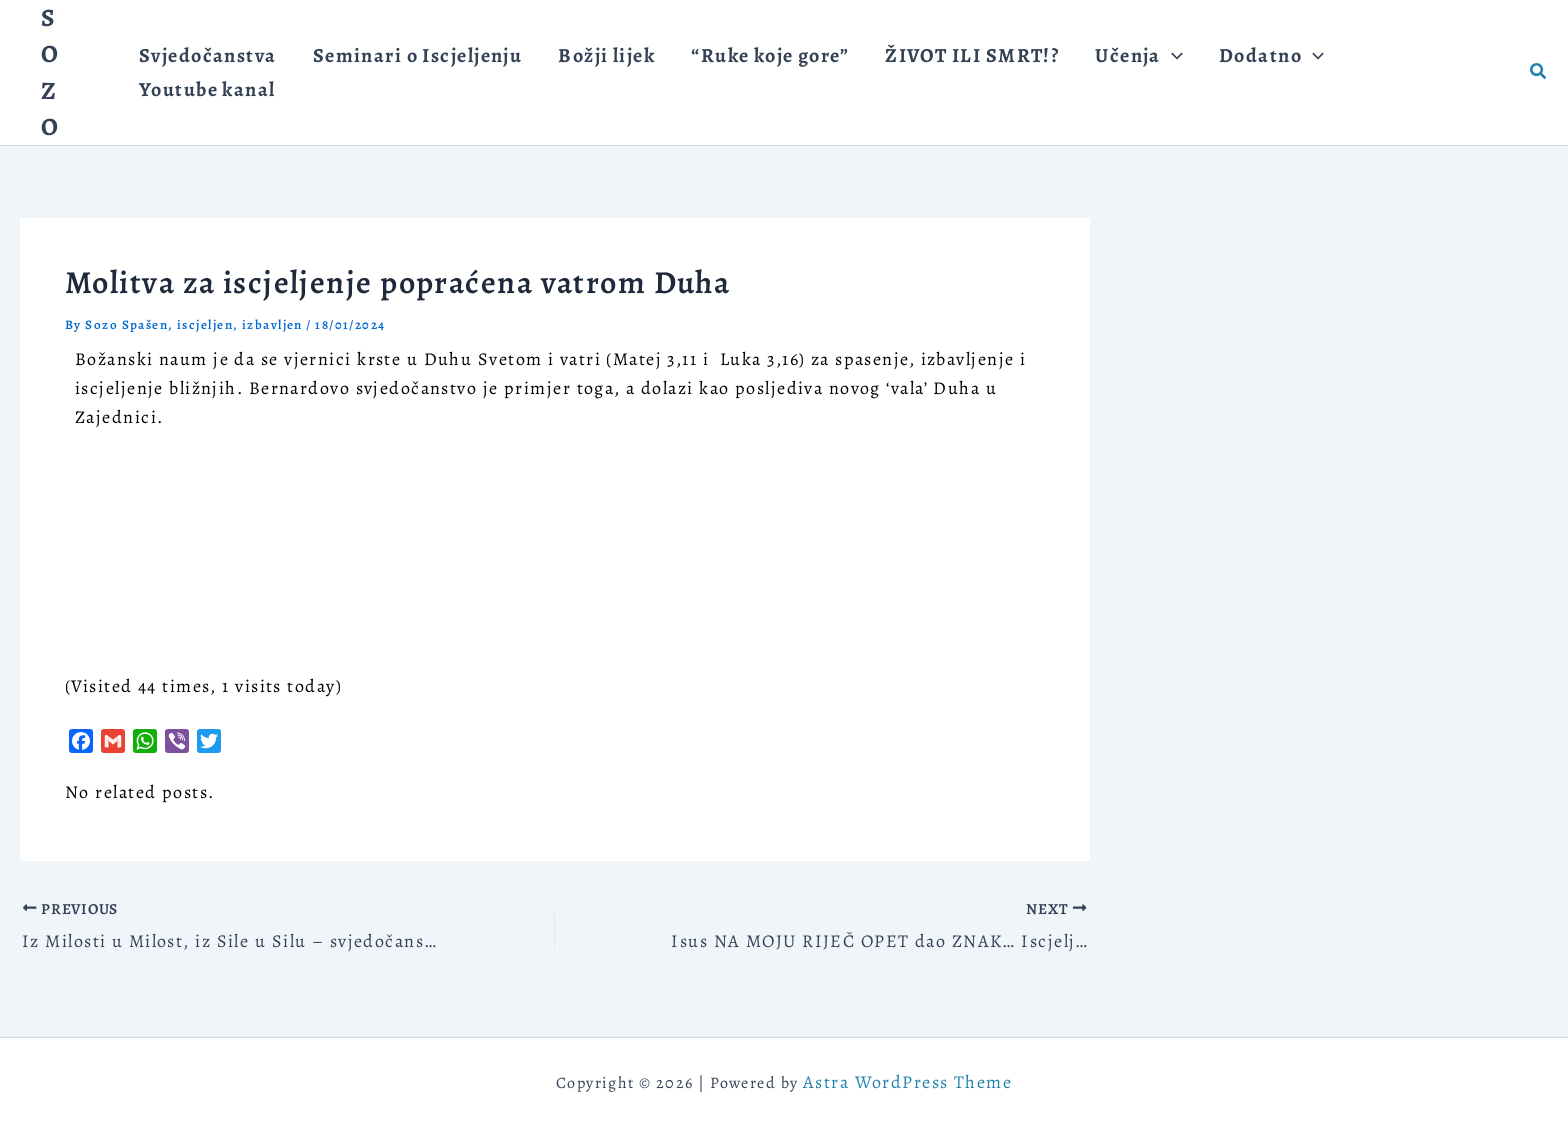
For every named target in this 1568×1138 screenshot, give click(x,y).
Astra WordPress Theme (907, 1082)
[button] (1087, 72)
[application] (1120, 72)
